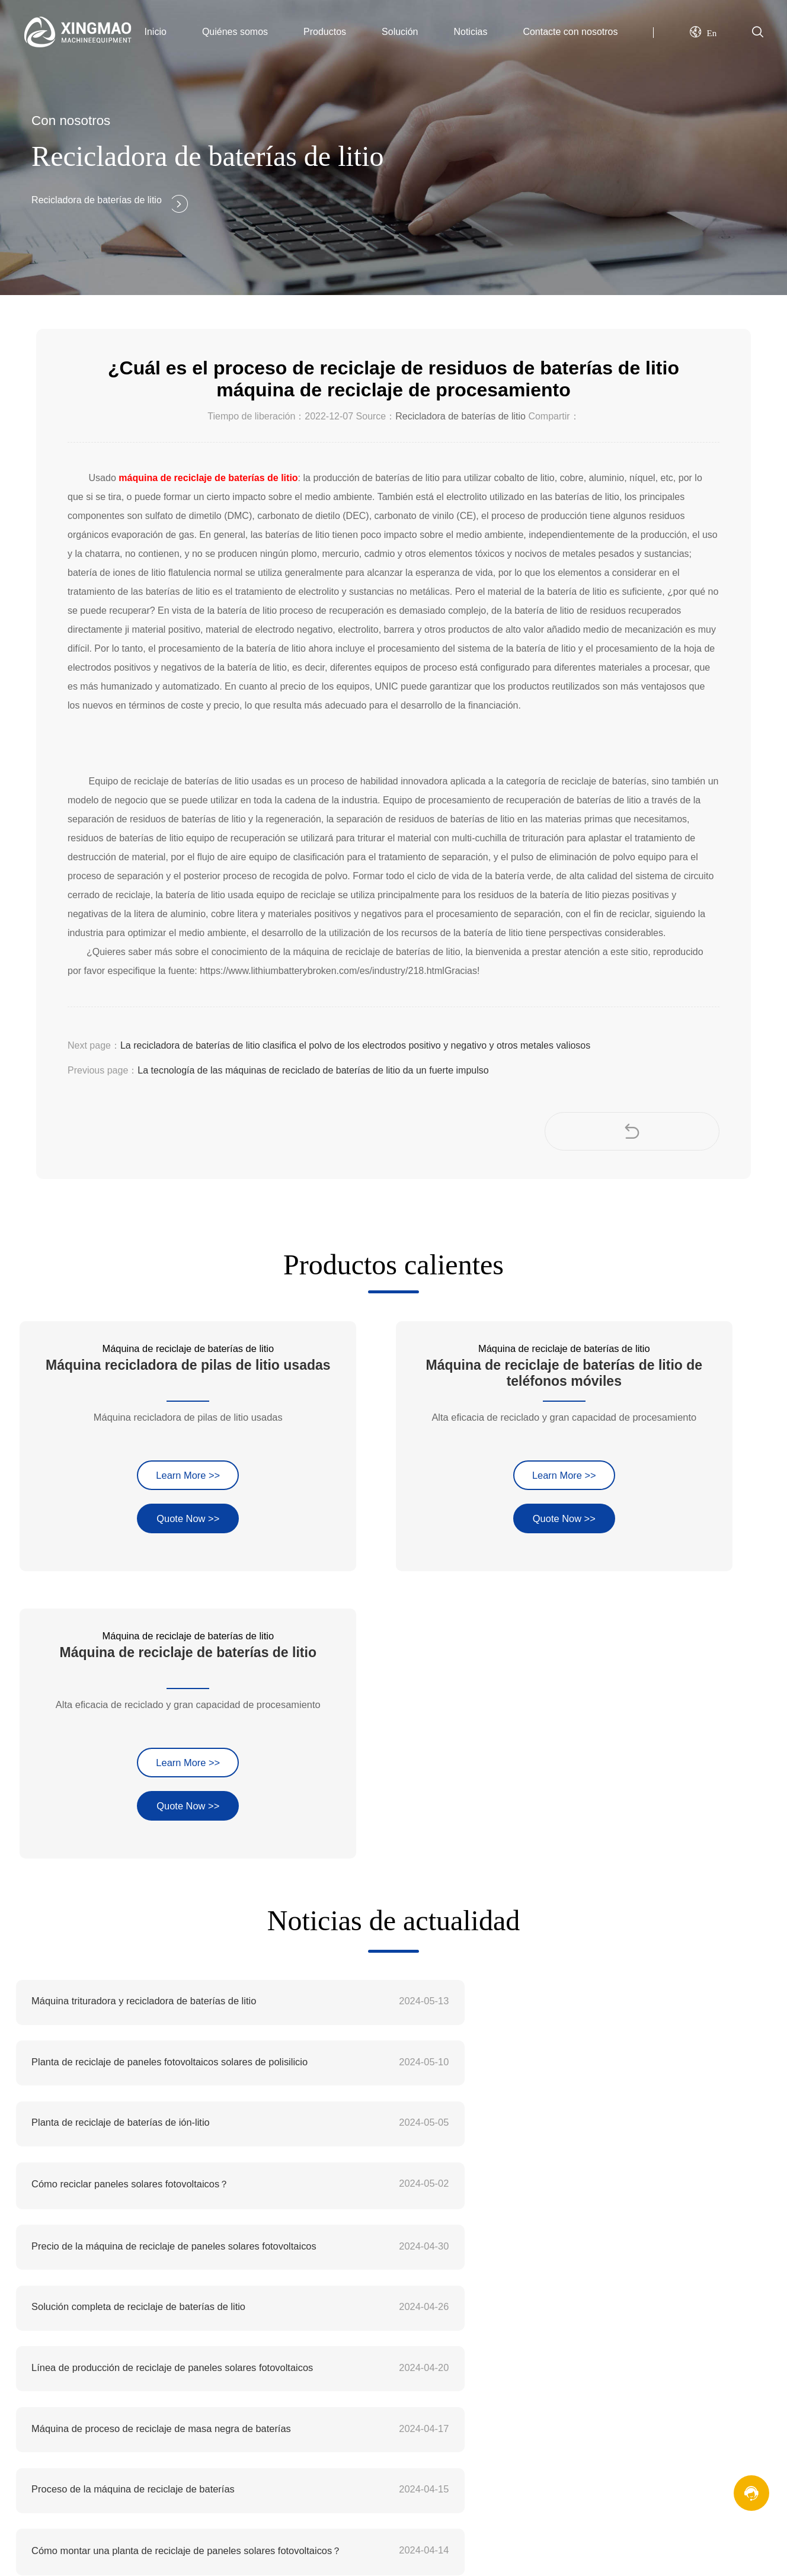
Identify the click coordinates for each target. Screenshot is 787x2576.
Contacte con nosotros (570, 32)
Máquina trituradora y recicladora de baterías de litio (140, 1647)
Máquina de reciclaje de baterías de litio (657, 2122)
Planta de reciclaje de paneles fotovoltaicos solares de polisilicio (557, 1647)
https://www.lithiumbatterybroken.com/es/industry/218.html (322, 971)
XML (584, 2324)
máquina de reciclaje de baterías (85, 2291)
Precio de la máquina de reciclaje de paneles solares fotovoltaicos (163, 1769)
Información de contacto (625, 2256)
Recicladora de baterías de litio (460, 416)
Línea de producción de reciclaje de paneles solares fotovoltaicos (163, 1829)
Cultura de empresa (404, 2146)
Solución (400, 32)
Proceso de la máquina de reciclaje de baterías (130, 1890)
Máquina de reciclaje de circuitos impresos (663, 2146)
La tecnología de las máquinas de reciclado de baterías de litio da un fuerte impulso (312, 1070)
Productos (324, 32)
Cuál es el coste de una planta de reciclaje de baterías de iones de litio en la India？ (557, 1952)
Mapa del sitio (603, 2301)
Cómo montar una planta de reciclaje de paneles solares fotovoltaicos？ (557, 1890)
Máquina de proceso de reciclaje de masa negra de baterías (551, 1829)
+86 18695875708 (91, 2215)
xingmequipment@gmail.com (122, 2168)
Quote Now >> (130, 1447)
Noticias (470, 32)
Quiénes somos (235, 32)
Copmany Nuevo (397, 2256)
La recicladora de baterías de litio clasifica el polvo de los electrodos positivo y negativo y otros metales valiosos (355, 1045)
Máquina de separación (623, 2191)
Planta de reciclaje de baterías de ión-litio (118, 1707)
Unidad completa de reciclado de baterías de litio (133, 1951)
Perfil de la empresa (404, 2122)
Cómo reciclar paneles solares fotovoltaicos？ (521, 1708)
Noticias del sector (401, 2278)
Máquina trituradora (615, 2168)
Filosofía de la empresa (411, 2168)
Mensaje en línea (610, 2278)
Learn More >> (130, 1404)
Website (60, 2519)
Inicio (156, 32)
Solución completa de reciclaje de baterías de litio (529, 1769)
